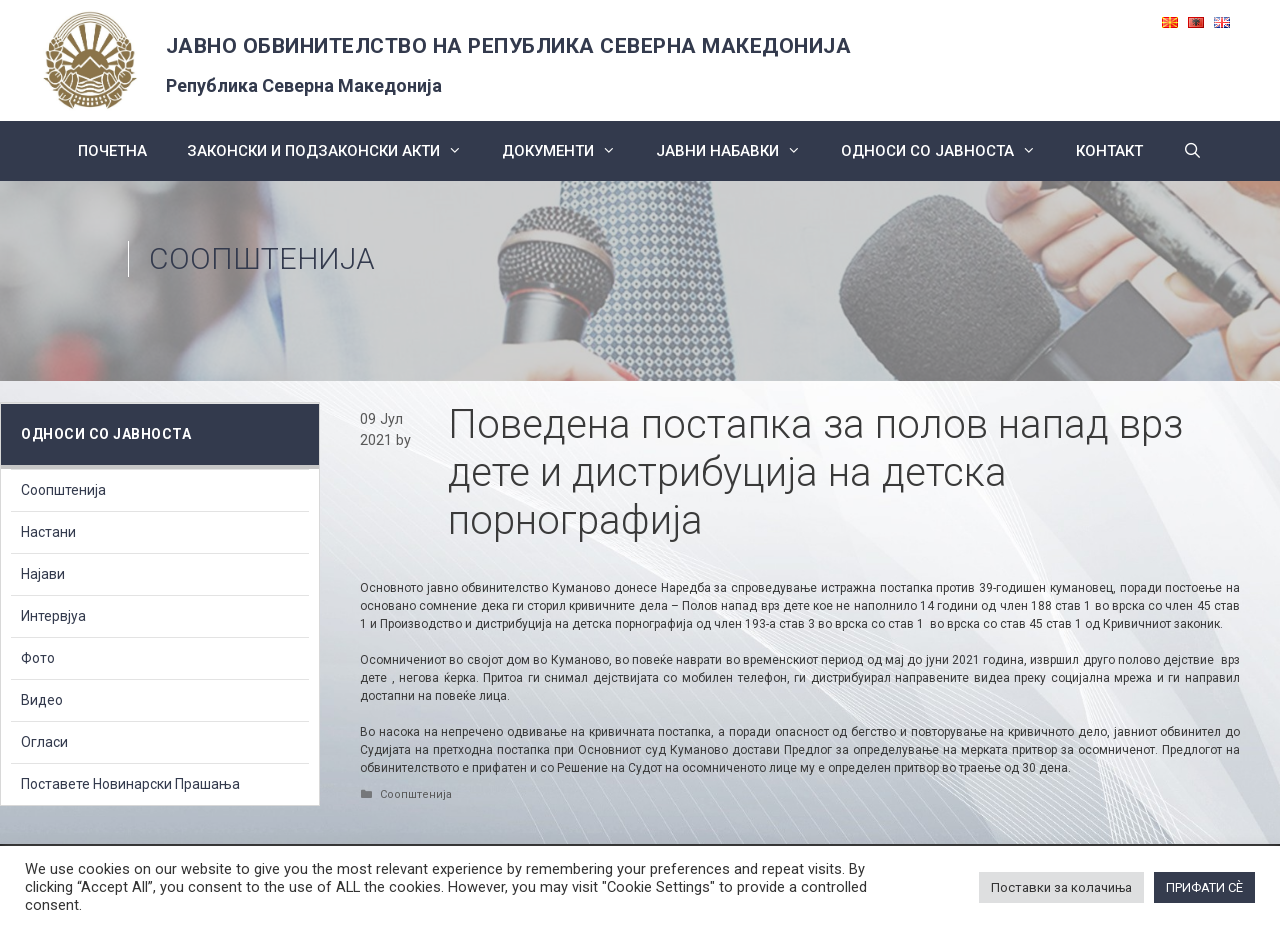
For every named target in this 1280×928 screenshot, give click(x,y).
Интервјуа (53, 616)
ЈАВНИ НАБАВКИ (738, 151)
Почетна (112, 151)
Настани (48, 532)
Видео (42, 700)
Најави (43, 574)
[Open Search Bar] (1192, 151)
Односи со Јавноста (948, 151)
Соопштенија (262, 258)
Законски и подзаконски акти (334, 151)
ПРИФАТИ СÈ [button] (1204, 887)
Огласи (44, 742)
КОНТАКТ (1109, 151)
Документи (569, 151)
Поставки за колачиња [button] (1061, 887)
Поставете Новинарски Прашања (130, 784)
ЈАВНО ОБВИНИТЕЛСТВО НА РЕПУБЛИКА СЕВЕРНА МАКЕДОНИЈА (509, 46)
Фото (38, 658)
